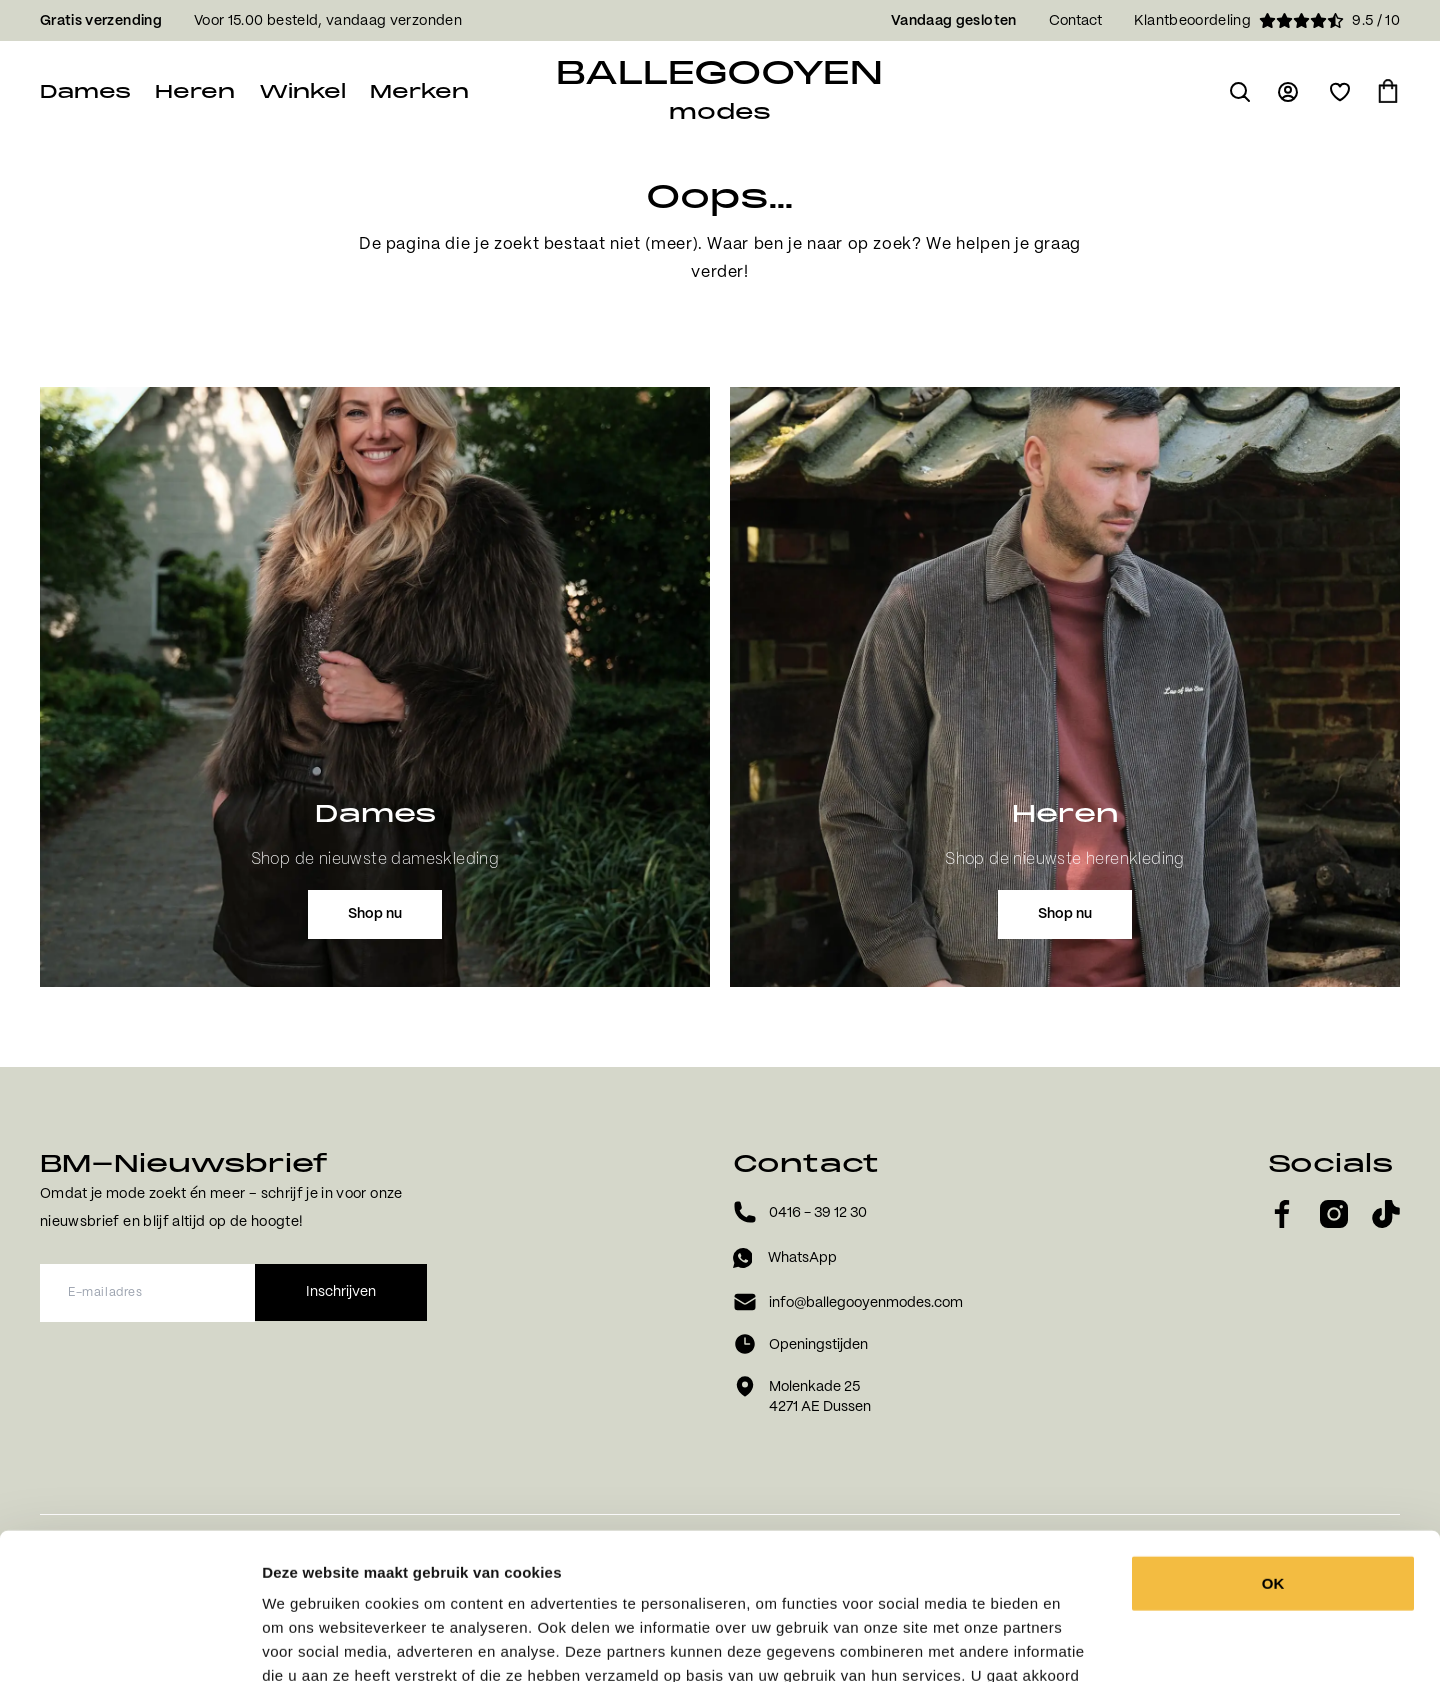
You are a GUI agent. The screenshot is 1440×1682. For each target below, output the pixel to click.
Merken (419, 91)
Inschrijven (341, 1292)
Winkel (302, 91)
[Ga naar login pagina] (1290, 92)
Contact (1075, 21)
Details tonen (1102, 1642)
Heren (195, 91)
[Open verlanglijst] (1340, 92)
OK (1273, 1445)
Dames (85, 91)
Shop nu (375, 914)
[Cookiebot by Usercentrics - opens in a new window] (129, 1643)
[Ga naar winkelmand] (1388, 92)
